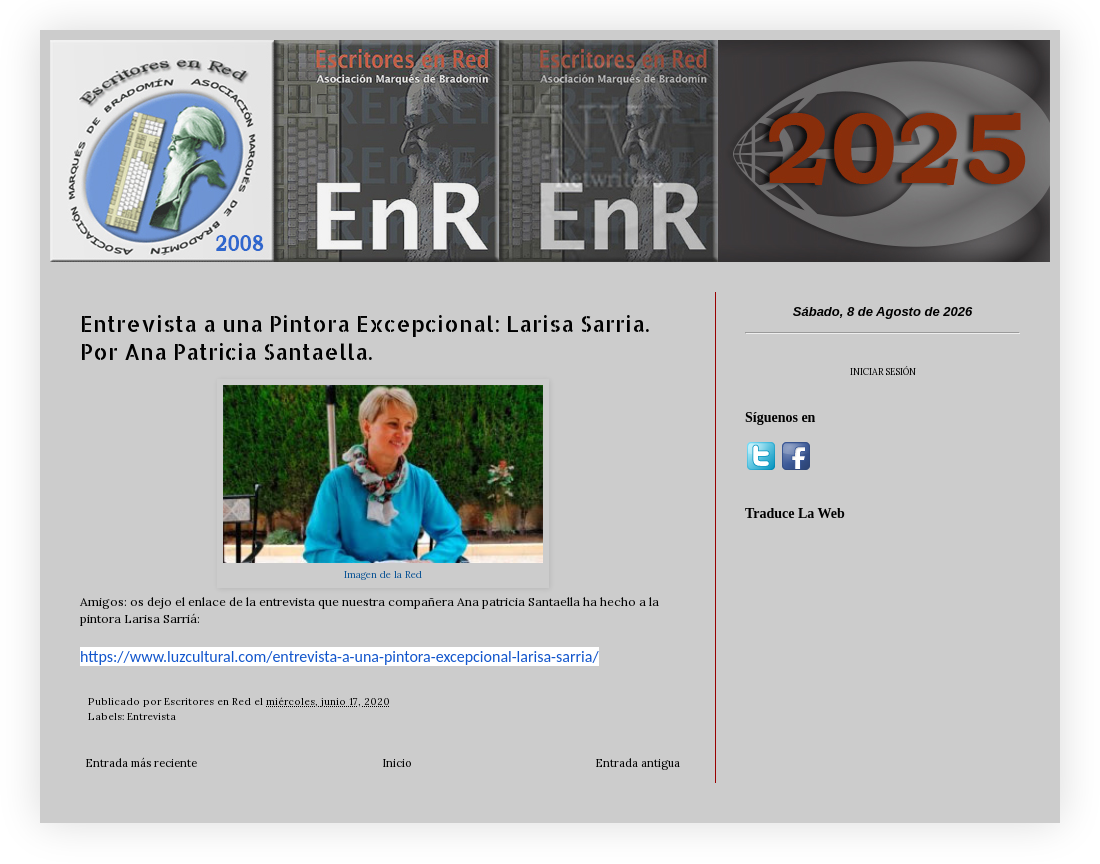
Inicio (396, 763)
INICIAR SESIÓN (883, 371)
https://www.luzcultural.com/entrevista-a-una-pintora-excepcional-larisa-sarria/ (339, 656)
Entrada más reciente (141, 763)
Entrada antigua (637, 763)
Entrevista (151, 716)
